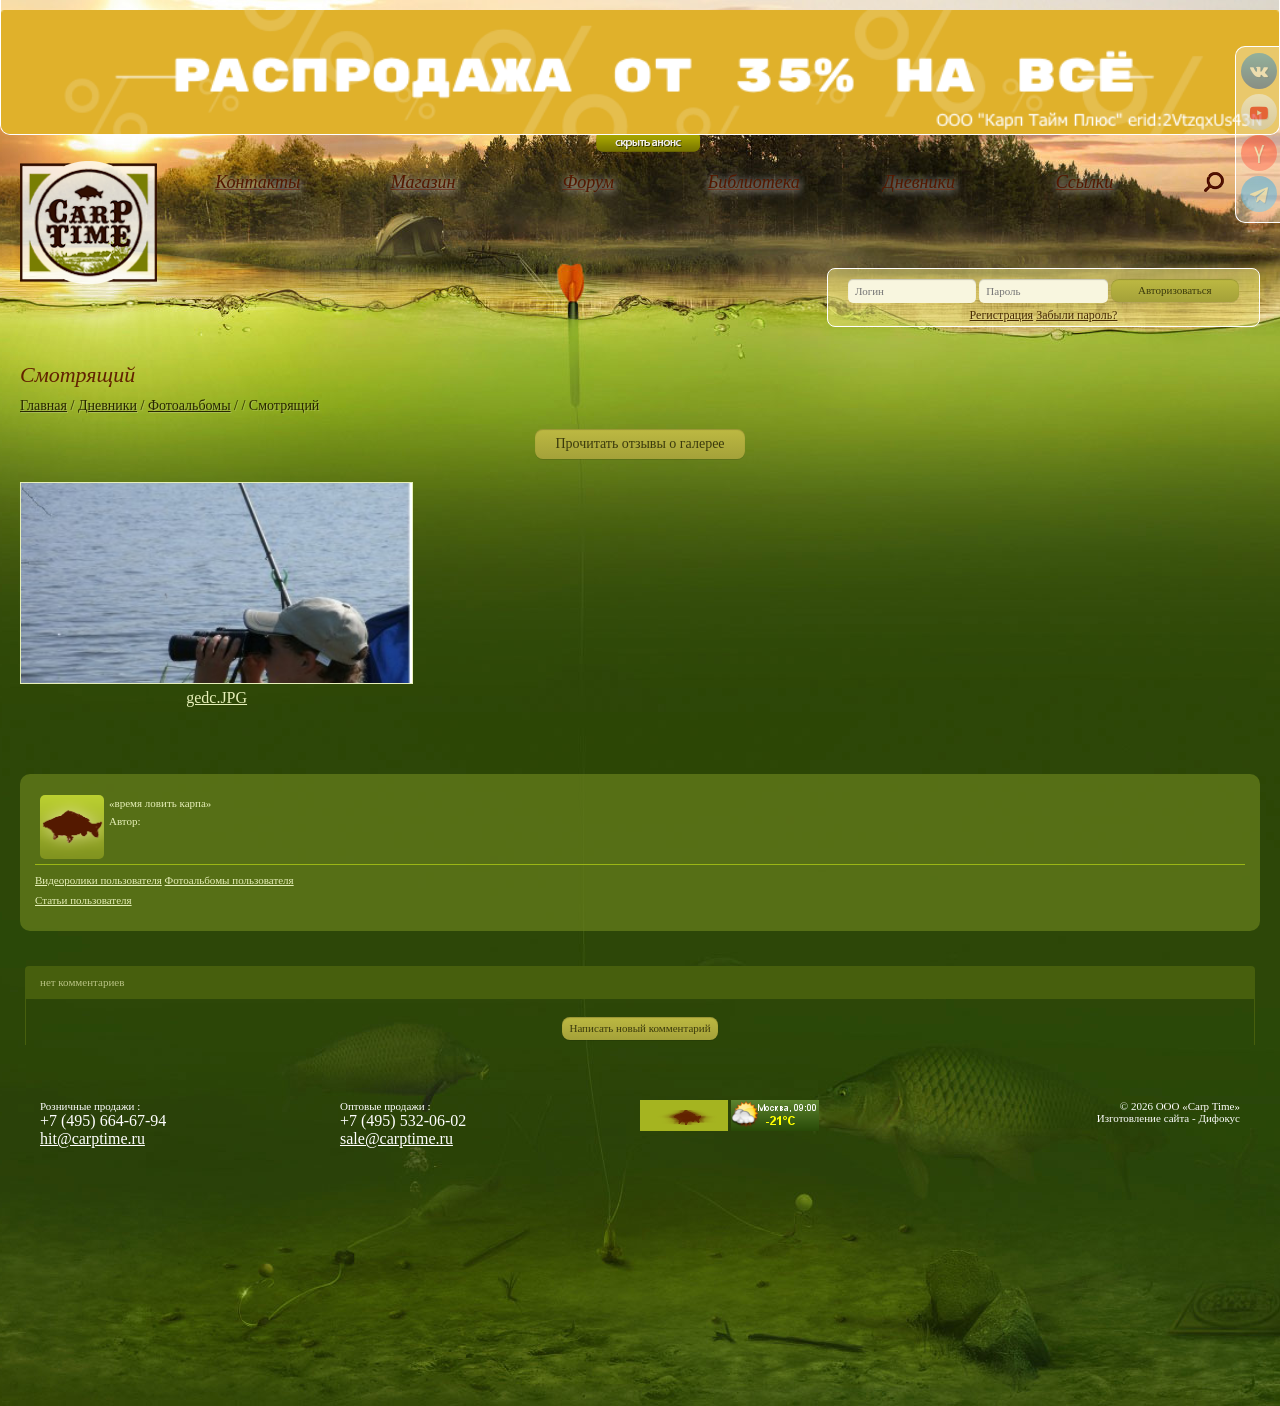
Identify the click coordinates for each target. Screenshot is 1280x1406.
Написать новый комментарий (639, 1028)
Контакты (257, 182)
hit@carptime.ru (92, 1138)
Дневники (919, 182)
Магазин (423, 182)
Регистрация (1002, 315)
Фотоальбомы (189, 405)
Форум (588, 182)
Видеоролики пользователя (98, 880)
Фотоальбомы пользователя (229, 880)
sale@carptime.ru (396, 1138)
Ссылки (1085, 182)
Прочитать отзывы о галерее (639, 443)
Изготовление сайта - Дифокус (1168, 1118)
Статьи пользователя (83, 900)
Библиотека (754, 182)
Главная (43, 405)
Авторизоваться (1175, 290)
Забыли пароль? (1076, 315)
